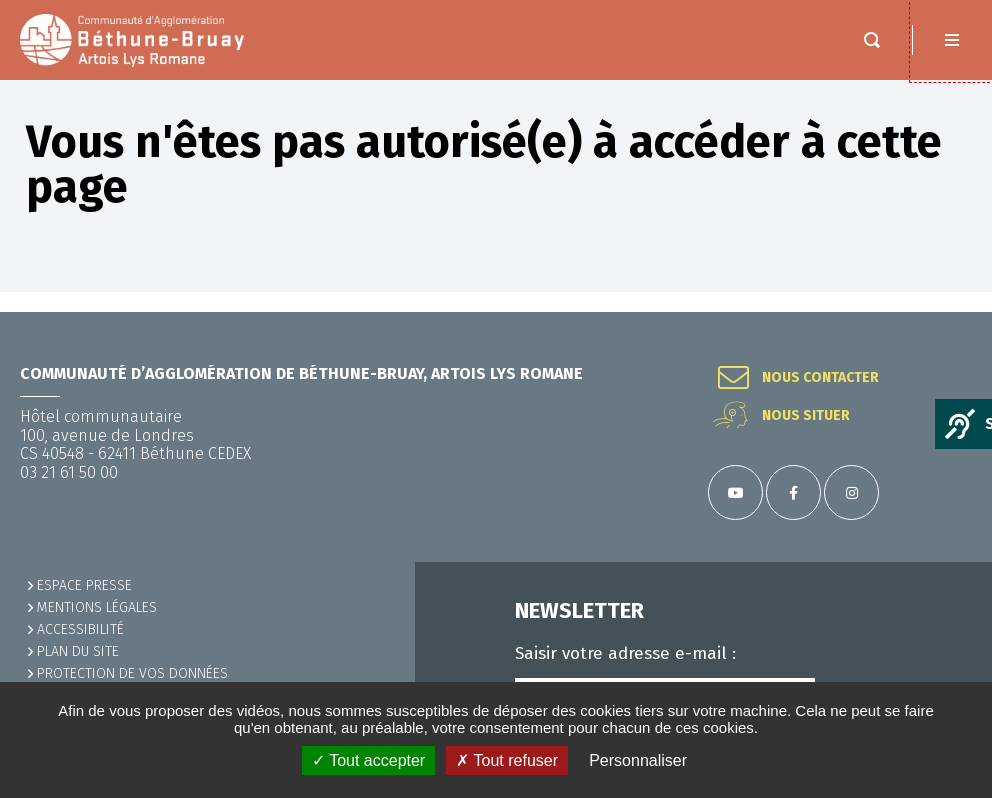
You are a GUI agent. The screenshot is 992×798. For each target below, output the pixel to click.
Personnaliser (638, 760)
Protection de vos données (132, 673)
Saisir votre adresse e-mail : (625, 654)
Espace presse (84, 585)
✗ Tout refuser (507, 760)
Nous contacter (820, 378)
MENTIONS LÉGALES (97, 607)
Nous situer (806, 416)
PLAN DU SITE (78, 651)
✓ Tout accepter (368, 760)
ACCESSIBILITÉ (80, 629)
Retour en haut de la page (952, 312)
